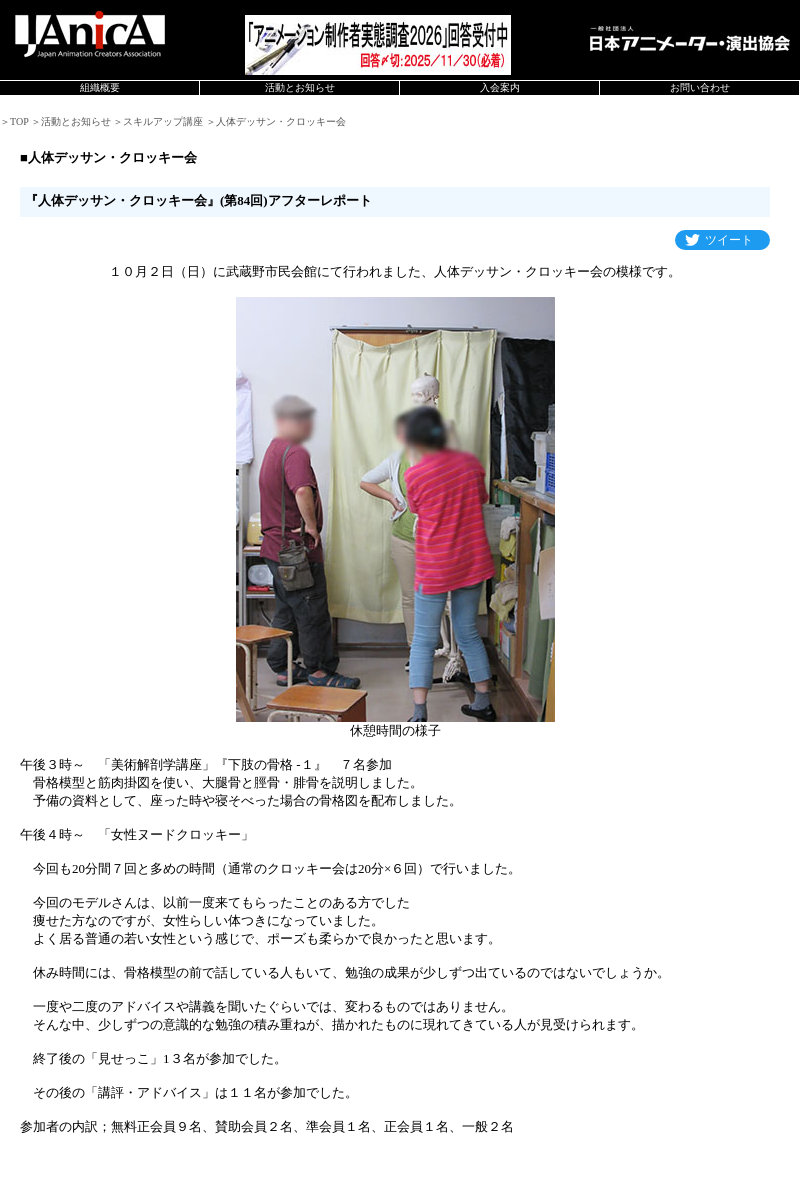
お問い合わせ (700, 87)
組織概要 (100, 87)
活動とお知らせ (300, 87)
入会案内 (500, 87)
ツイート (729, 240)
